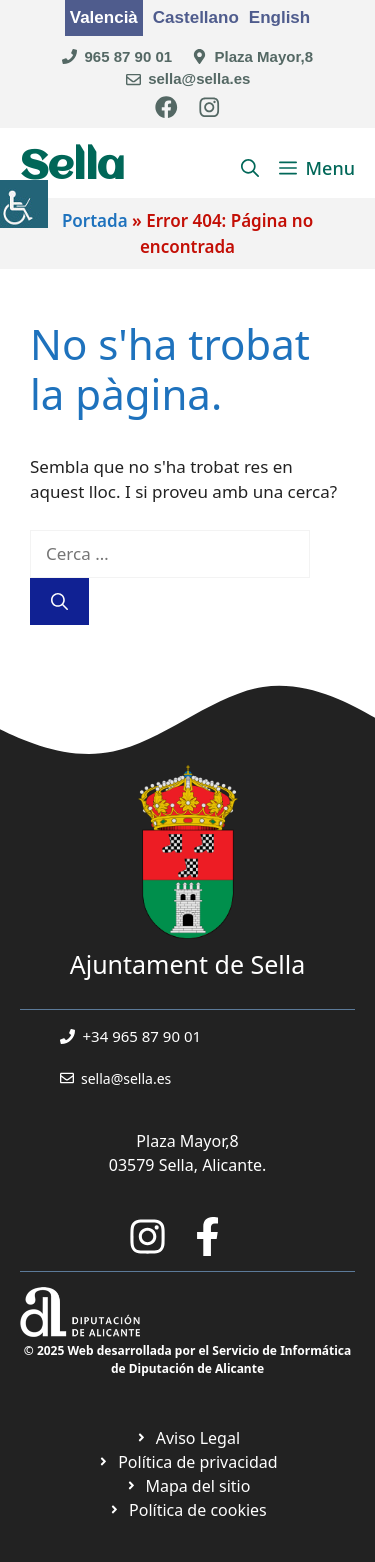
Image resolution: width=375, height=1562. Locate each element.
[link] (24, 204)
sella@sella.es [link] (199, 78)
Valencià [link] (104, 17)
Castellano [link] (196, 17)
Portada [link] (95, 220)
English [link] (279, 17)
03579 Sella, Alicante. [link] (188, 1165)
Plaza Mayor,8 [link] (264, 56)
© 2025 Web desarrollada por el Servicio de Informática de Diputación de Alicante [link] (187, 1359)
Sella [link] (72, 167)
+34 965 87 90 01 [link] (142, 1036)
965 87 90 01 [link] (129, 56)
